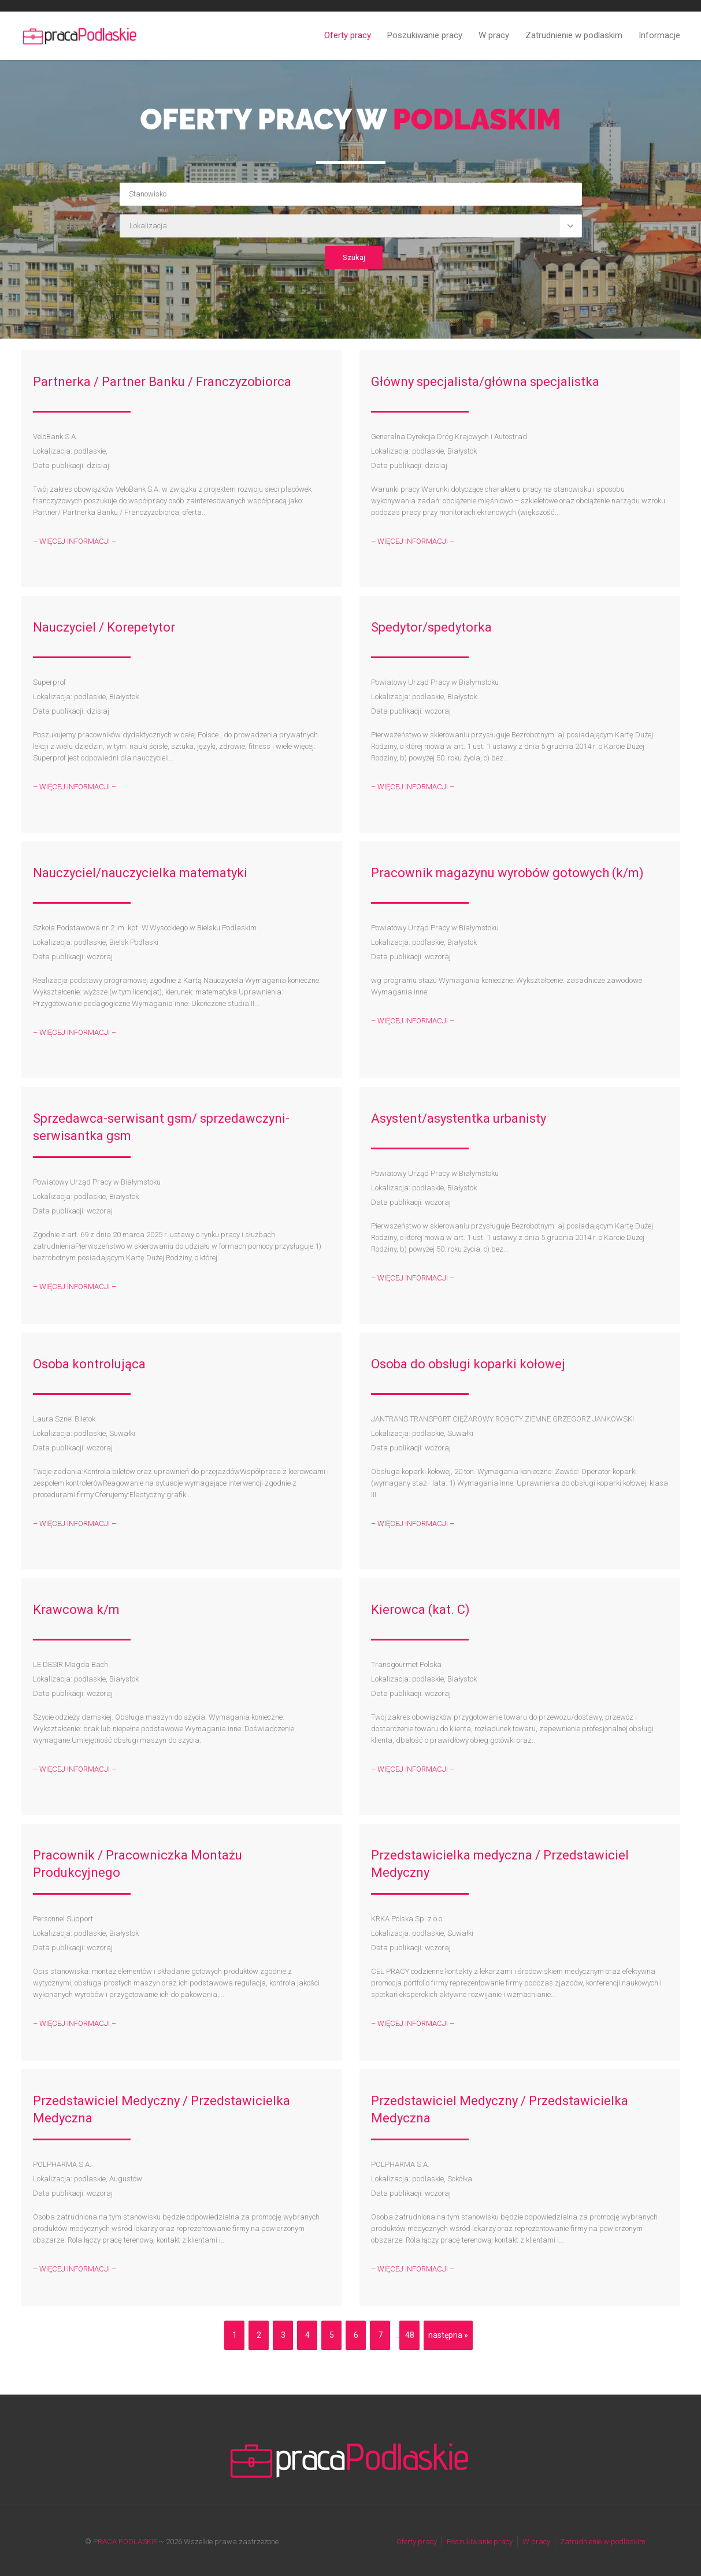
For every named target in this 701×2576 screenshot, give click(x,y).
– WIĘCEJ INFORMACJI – (74, 541)
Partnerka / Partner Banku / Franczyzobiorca (162, 381)
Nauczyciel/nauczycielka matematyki (140, 873)
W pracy (494, 35)
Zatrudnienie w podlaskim (573, 35)
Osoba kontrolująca (89, 1364)
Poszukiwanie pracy (424, 35)
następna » (448, 2335)
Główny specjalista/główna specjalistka (485, 381)
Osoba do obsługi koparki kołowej (468, 1364)
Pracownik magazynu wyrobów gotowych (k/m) (507, 873)
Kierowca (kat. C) (420, 1609)
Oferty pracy (347, 35)
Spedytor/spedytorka (431, 627)
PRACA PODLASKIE (125, 2541)
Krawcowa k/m (76, 1609)
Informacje (659, 35)
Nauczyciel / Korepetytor (104, 627)
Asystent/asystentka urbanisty (458, 1118)
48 (409, 2335)
